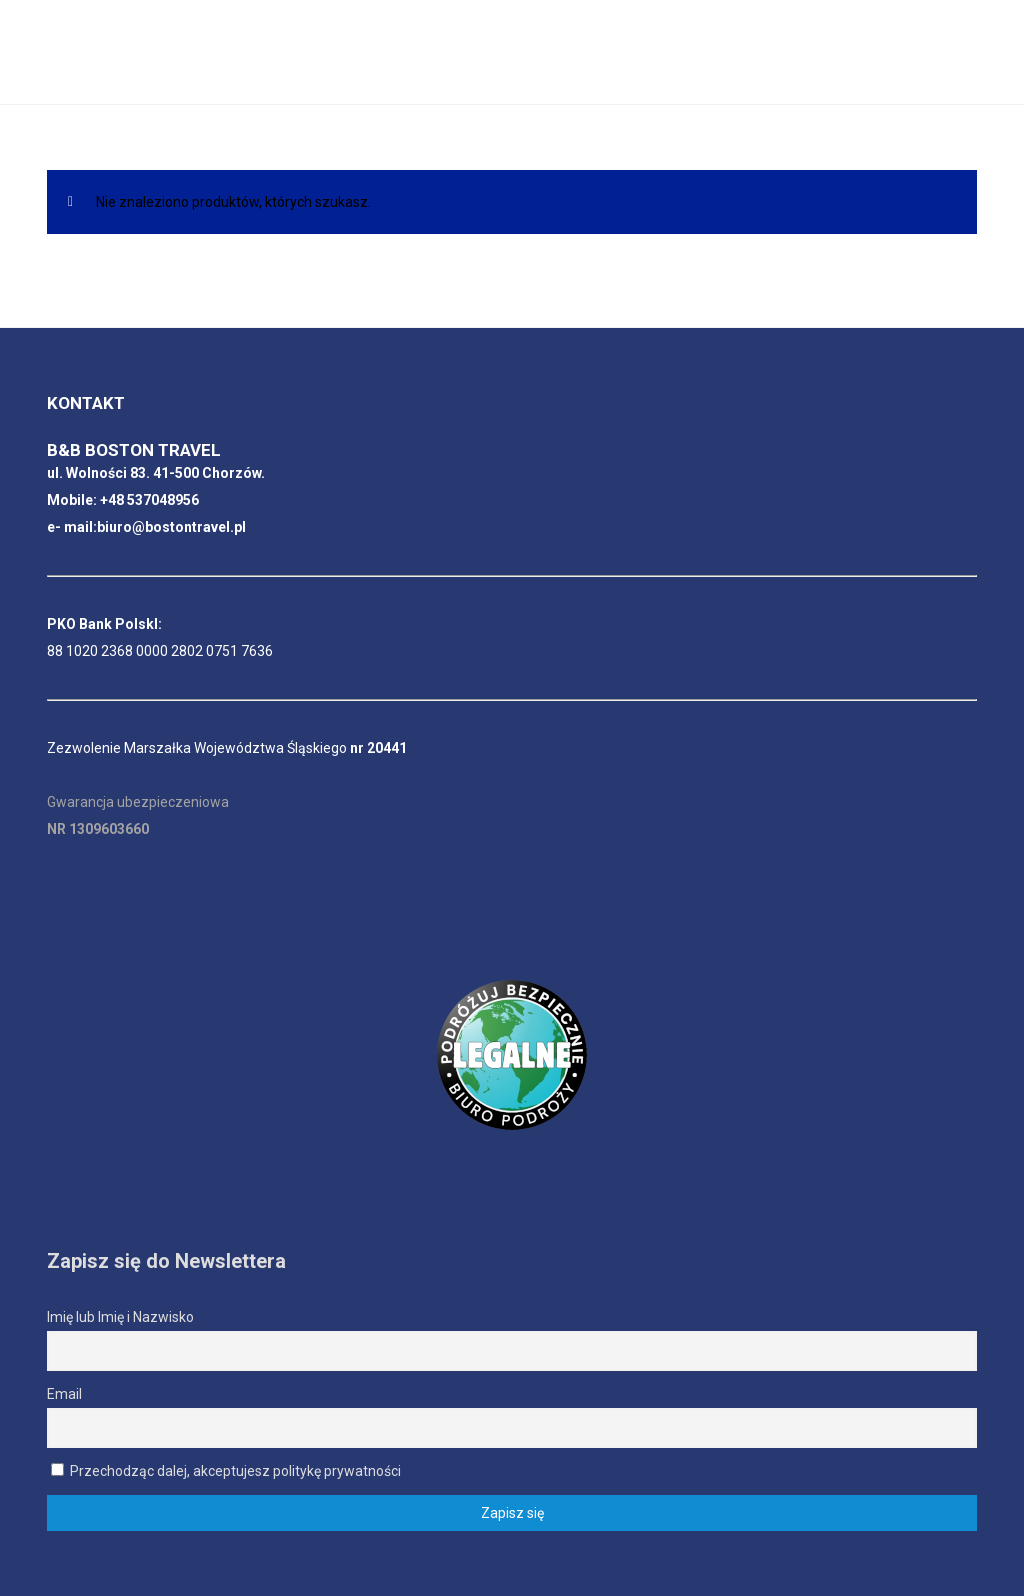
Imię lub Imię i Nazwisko (120, 1317)
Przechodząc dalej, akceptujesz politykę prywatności (226, 1471)
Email (64, 1394)
